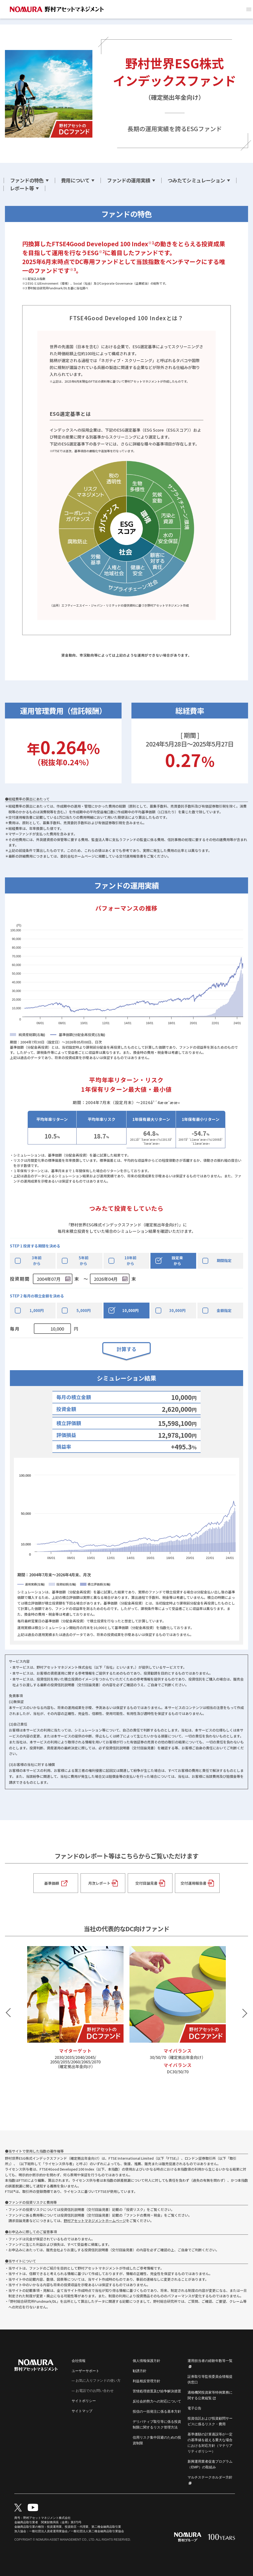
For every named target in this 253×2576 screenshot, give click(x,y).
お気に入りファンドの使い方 (98, 2380)
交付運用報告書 (197, 1883)
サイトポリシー (84, 2401)
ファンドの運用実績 (128, 180)
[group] (75, 2007)
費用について (75, 180)
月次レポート (103, 1883)
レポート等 (22, 188)
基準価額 (55, 1883)
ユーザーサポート (85, 2371)
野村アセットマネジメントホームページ (95, 2220)
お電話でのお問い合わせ (95, 2391)
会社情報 (78, 2361)
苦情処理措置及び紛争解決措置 (157, 2391)
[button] (10, 2013)
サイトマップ (82, 2411)
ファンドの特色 (27, 180)
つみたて (196, 180)
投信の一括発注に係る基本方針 (157, 2411)
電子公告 (194, 2408)
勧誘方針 (140, 2371)
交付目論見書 (150, 1883)
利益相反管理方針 (146, 2381)
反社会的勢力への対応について (157, 2401)
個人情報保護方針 (146, 2361)
